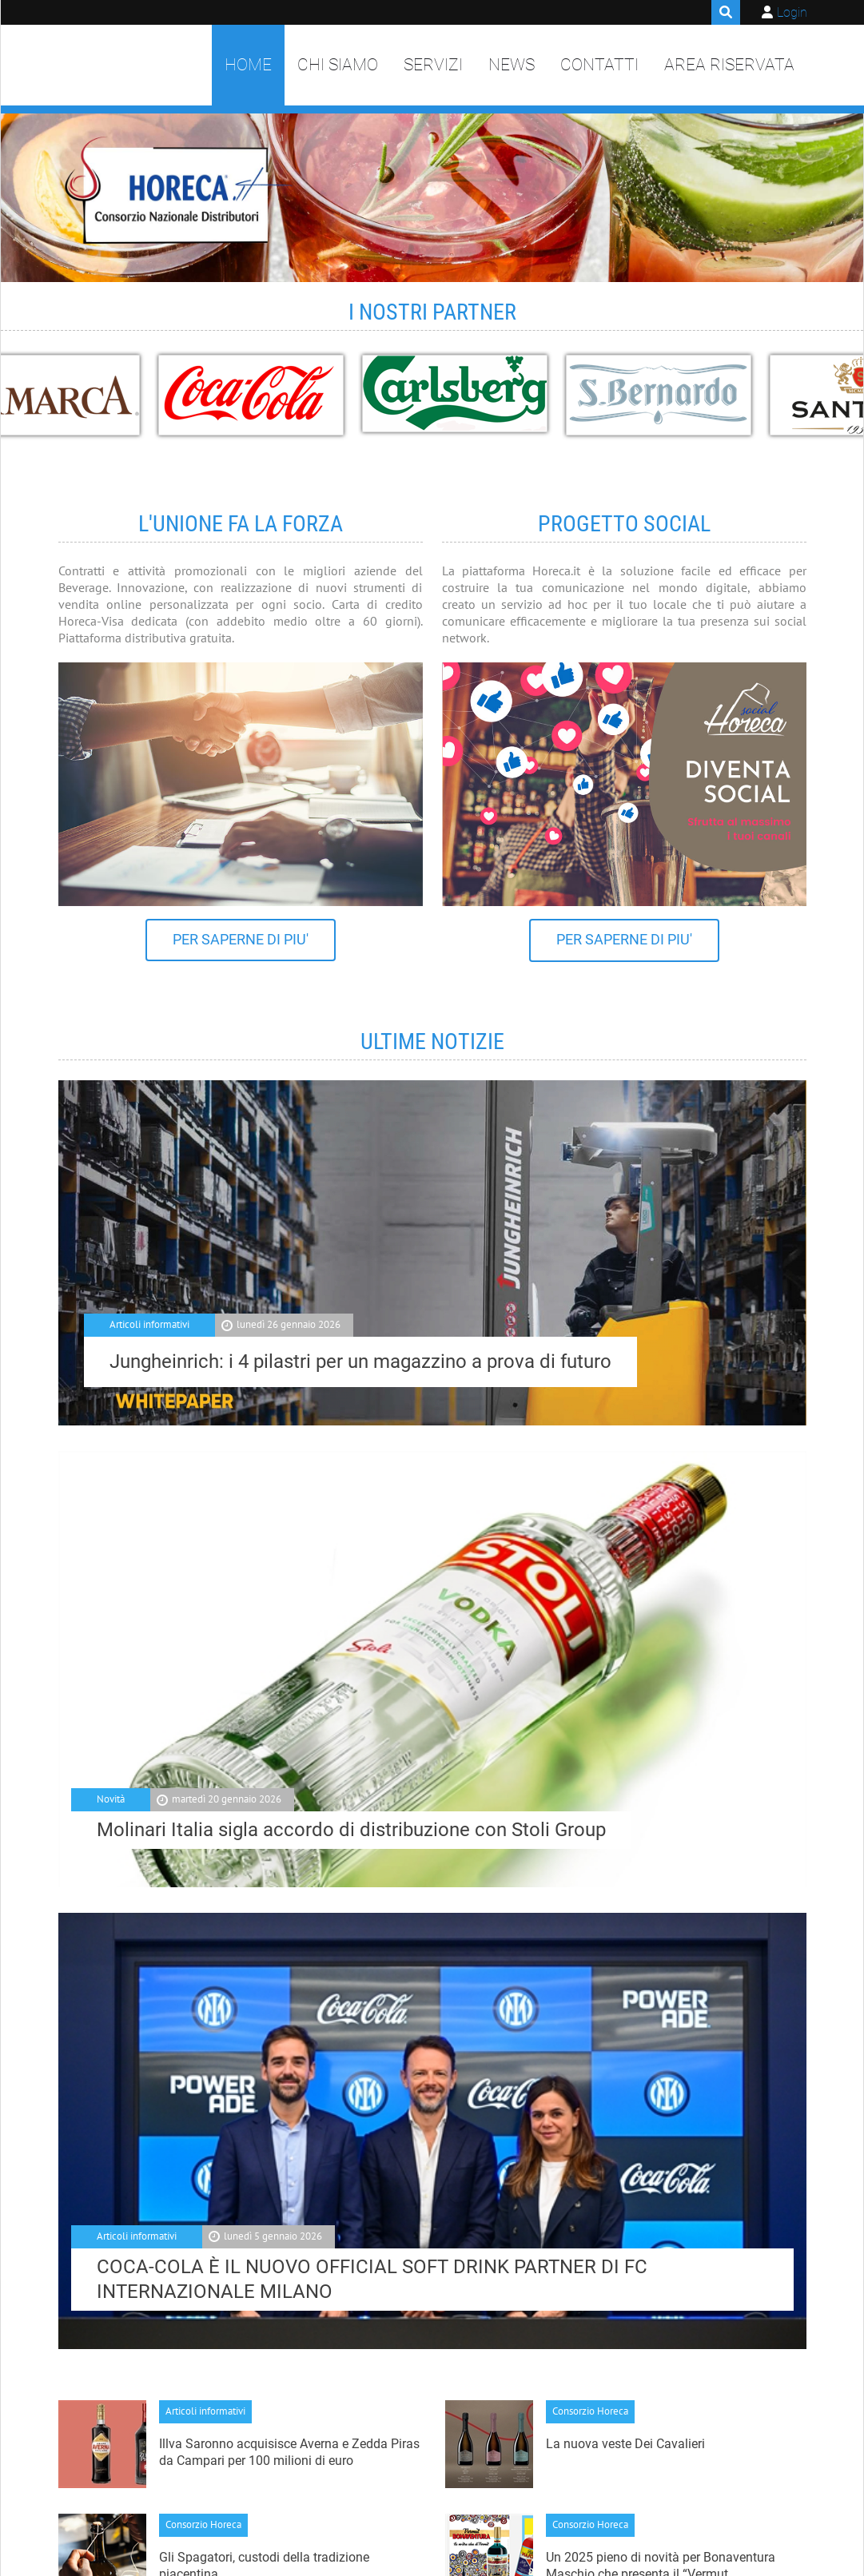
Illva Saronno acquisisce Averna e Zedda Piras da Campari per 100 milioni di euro (289, 2452)
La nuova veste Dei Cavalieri (625, 2443)
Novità (111, 1799)
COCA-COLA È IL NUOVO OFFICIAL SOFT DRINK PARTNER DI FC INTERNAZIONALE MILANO (372, 2279)
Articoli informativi (149, 1324)
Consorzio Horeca (590, 2411)
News (511, 64)
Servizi (433, 64)
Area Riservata (729, 64)
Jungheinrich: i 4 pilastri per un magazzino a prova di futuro (360, 1361)
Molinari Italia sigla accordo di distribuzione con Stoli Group (351, 1830)
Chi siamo (337, 64)
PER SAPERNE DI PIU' (241, 940)
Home (248, 64)
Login (792, 12)
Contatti (599, 64)
